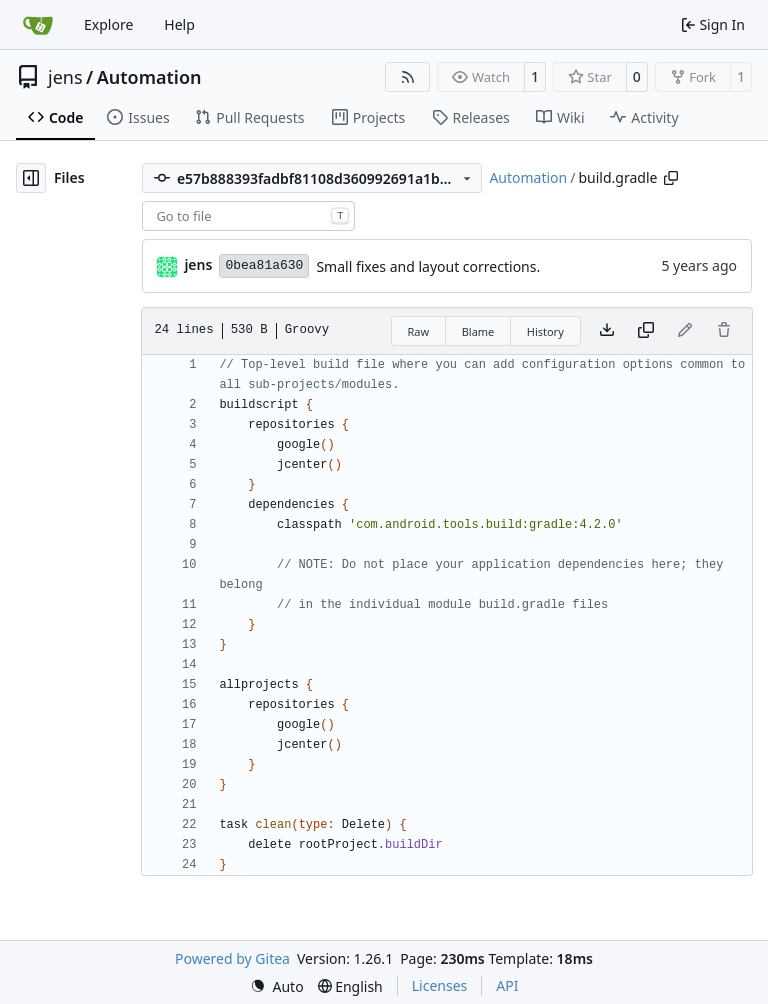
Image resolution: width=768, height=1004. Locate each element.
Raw (419, 331)
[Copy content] (646, 331)
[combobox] (248, 216)
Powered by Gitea (232, 958)
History (545, 331)
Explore (108, 24)
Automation (149, 77)
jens (65, 77)
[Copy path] (671, 178)
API (507, 985)
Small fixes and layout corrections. (428, 266)
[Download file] (607, 331)
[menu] (277, 986)
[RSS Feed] (408, 77)
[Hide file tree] (31, 178)
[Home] (38, 25)
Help (179, 24)
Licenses (440, 985)
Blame (478, 331)
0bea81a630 (264, 265)
